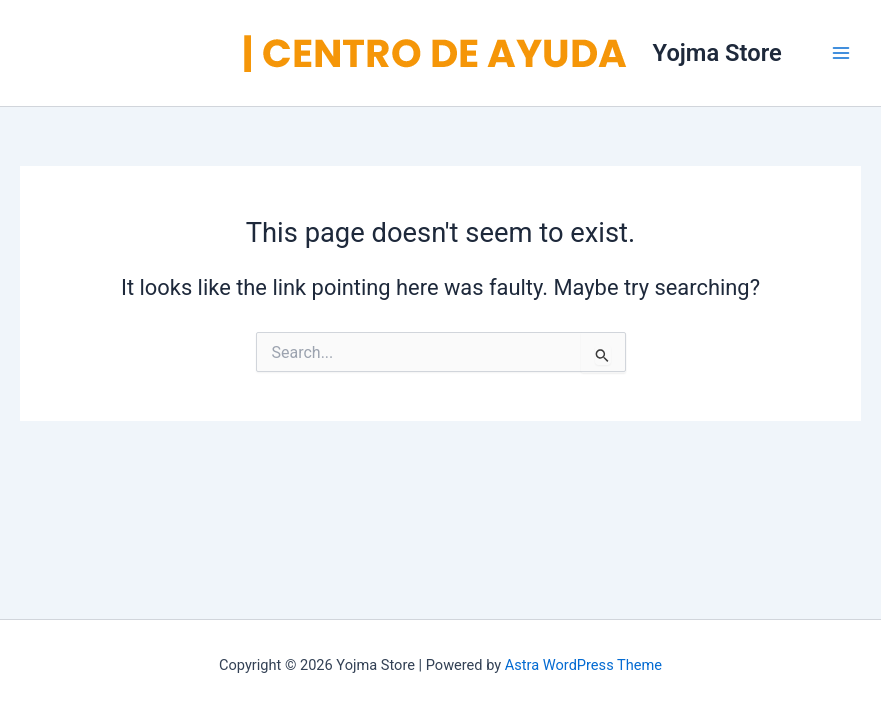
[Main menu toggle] (841, 53)
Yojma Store (717, 53)
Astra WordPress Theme (583, 665)
